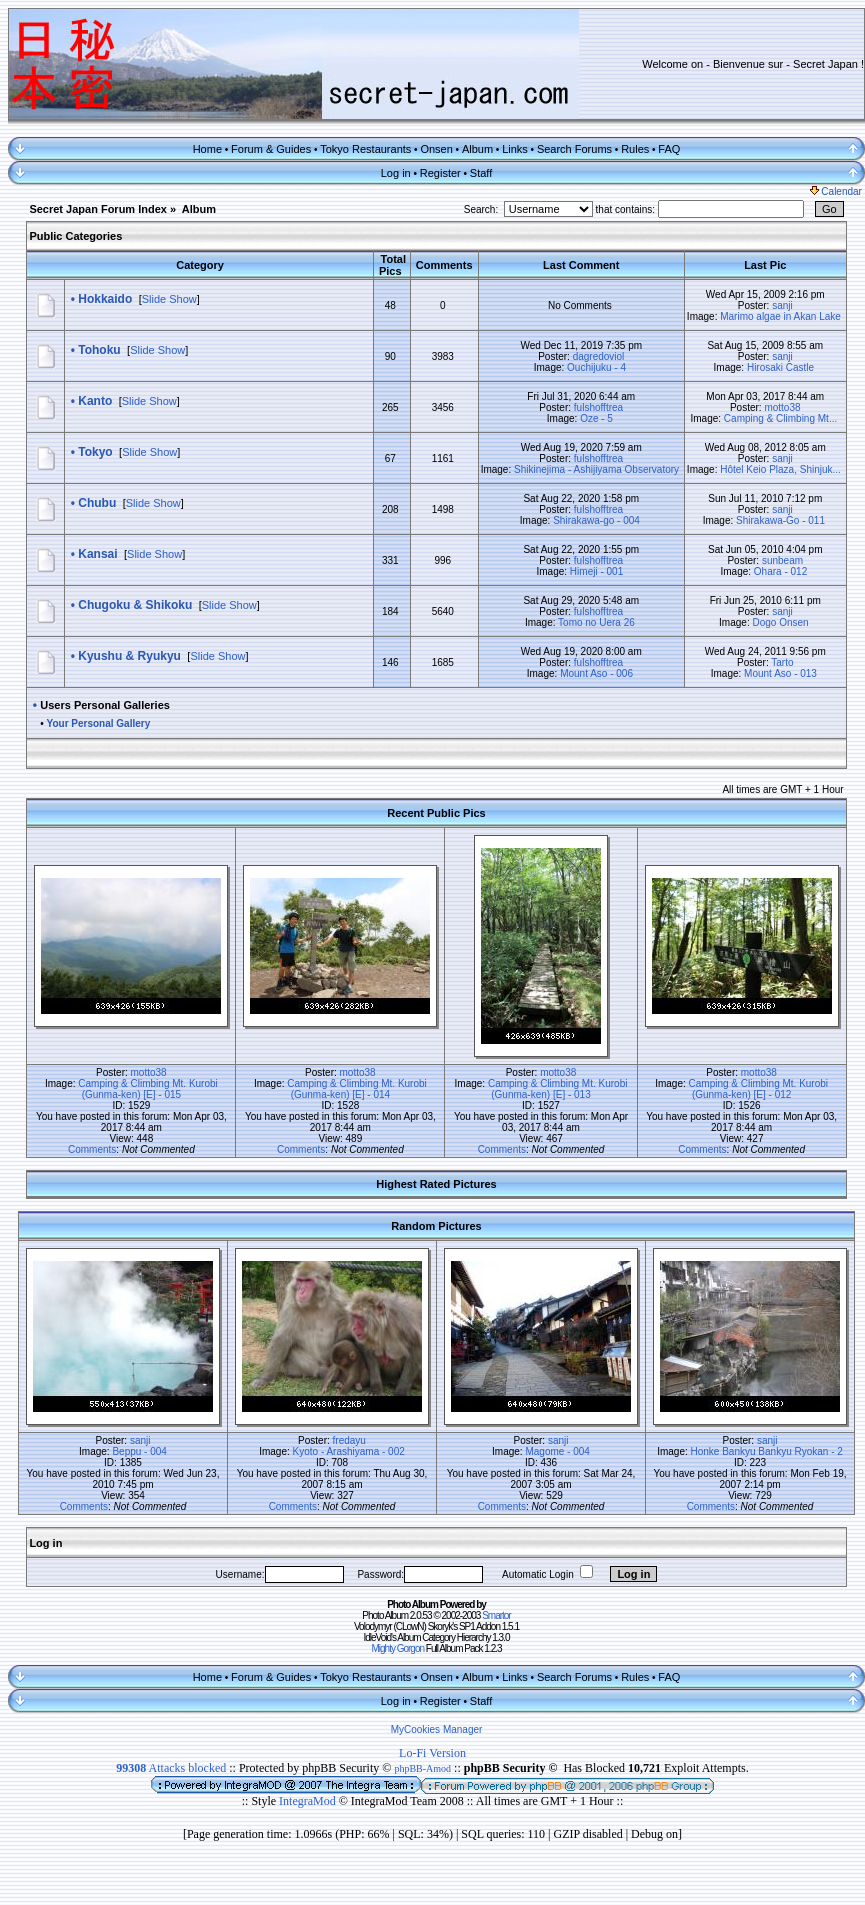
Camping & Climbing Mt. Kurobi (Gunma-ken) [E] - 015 (148, 1089)
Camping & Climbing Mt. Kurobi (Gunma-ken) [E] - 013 (558, 1089)
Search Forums (574, 149)
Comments (92, 1149)
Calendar (836, 191)
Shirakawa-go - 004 (596, 520)
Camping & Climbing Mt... (780, 418)
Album (477, 149)
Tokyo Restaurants (365, 149)
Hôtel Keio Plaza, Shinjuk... (780, 469)
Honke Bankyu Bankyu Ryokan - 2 (767, 1451)
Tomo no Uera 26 (596, 622)
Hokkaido (105, 299)
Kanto (95, 401)
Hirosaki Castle (780, 367)
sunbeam (782, 560)
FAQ (669, 149)
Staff (481, 173)
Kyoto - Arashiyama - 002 (349, 1451)
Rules (635, 149)
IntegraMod (309, 1801)
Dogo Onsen (780, 622)
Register (440, 173)
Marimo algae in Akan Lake (780, 316)
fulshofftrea (598, 407)
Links (515, 149)
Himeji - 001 (596, 571)
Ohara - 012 (780, 571)
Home (207, 149)
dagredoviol (599, 356)
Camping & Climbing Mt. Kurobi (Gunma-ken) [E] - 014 (357, 1089)
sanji (782, 305)
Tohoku (99, 350)
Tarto (782, 662)
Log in (396, 173)
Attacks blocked (171, 1768)
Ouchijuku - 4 (596, 367)
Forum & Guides (271, 149)
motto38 (782, 407)
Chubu (97, 503)
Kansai (97, 554)
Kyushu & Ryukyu (129, 656)
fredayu (349, 1440)
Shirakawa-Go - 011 (780, 520)
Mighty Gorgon (397, 1648)
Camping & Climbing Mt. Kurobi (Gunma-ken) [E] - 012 (759, 1089)
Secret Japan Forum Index (98, 209)
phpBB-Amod (422, 1768)
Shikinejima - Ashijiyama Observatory (596, 469)
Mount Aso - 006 (596, 673)
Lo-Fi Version (432, 1753)
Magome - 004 (557, 1451)
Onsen (436, 149)
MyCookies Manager (437, 1729)
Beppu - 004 (139, 1451)
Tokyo (95, 452)
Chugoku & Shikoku (135, 605)
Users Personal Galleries (105, 705)
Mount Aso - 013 (780, 673)
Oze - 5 (596, 418)
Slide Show (169, 299)
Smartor (496, 1615)
